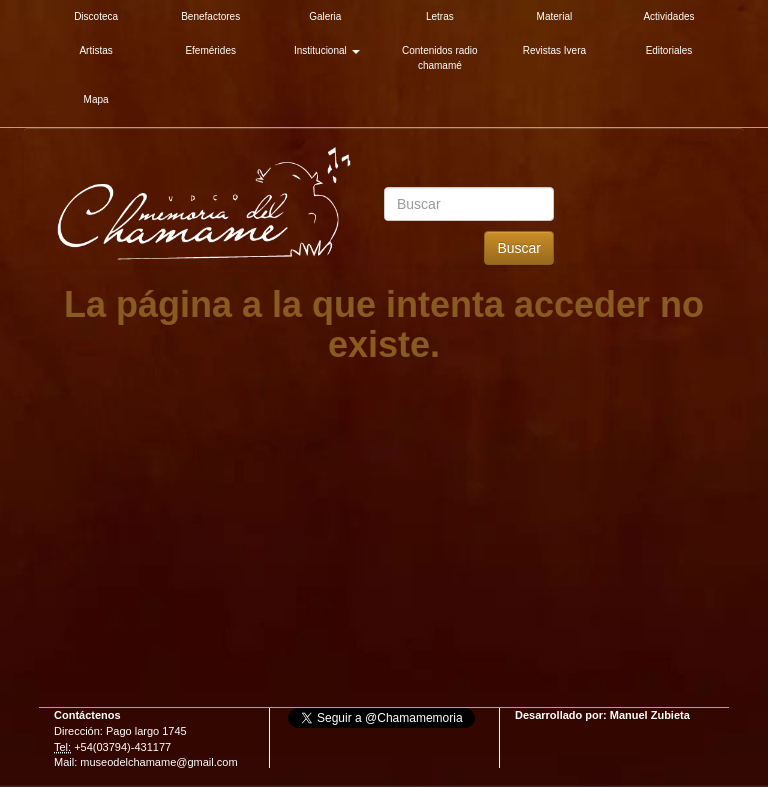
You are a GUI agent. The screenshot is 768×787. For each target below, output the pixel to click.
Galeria (325, 16)
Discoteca (96, 16)
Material (555, 16)
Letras (440, 16)
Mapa (96, 99)
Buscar (519, 248)
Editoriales (669, 50)
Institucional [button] (327, 50)
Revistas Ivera (554, 50)
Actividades (668, 16)
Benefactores (210, 16)
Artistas (95, 50)
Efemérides (210, 50)
